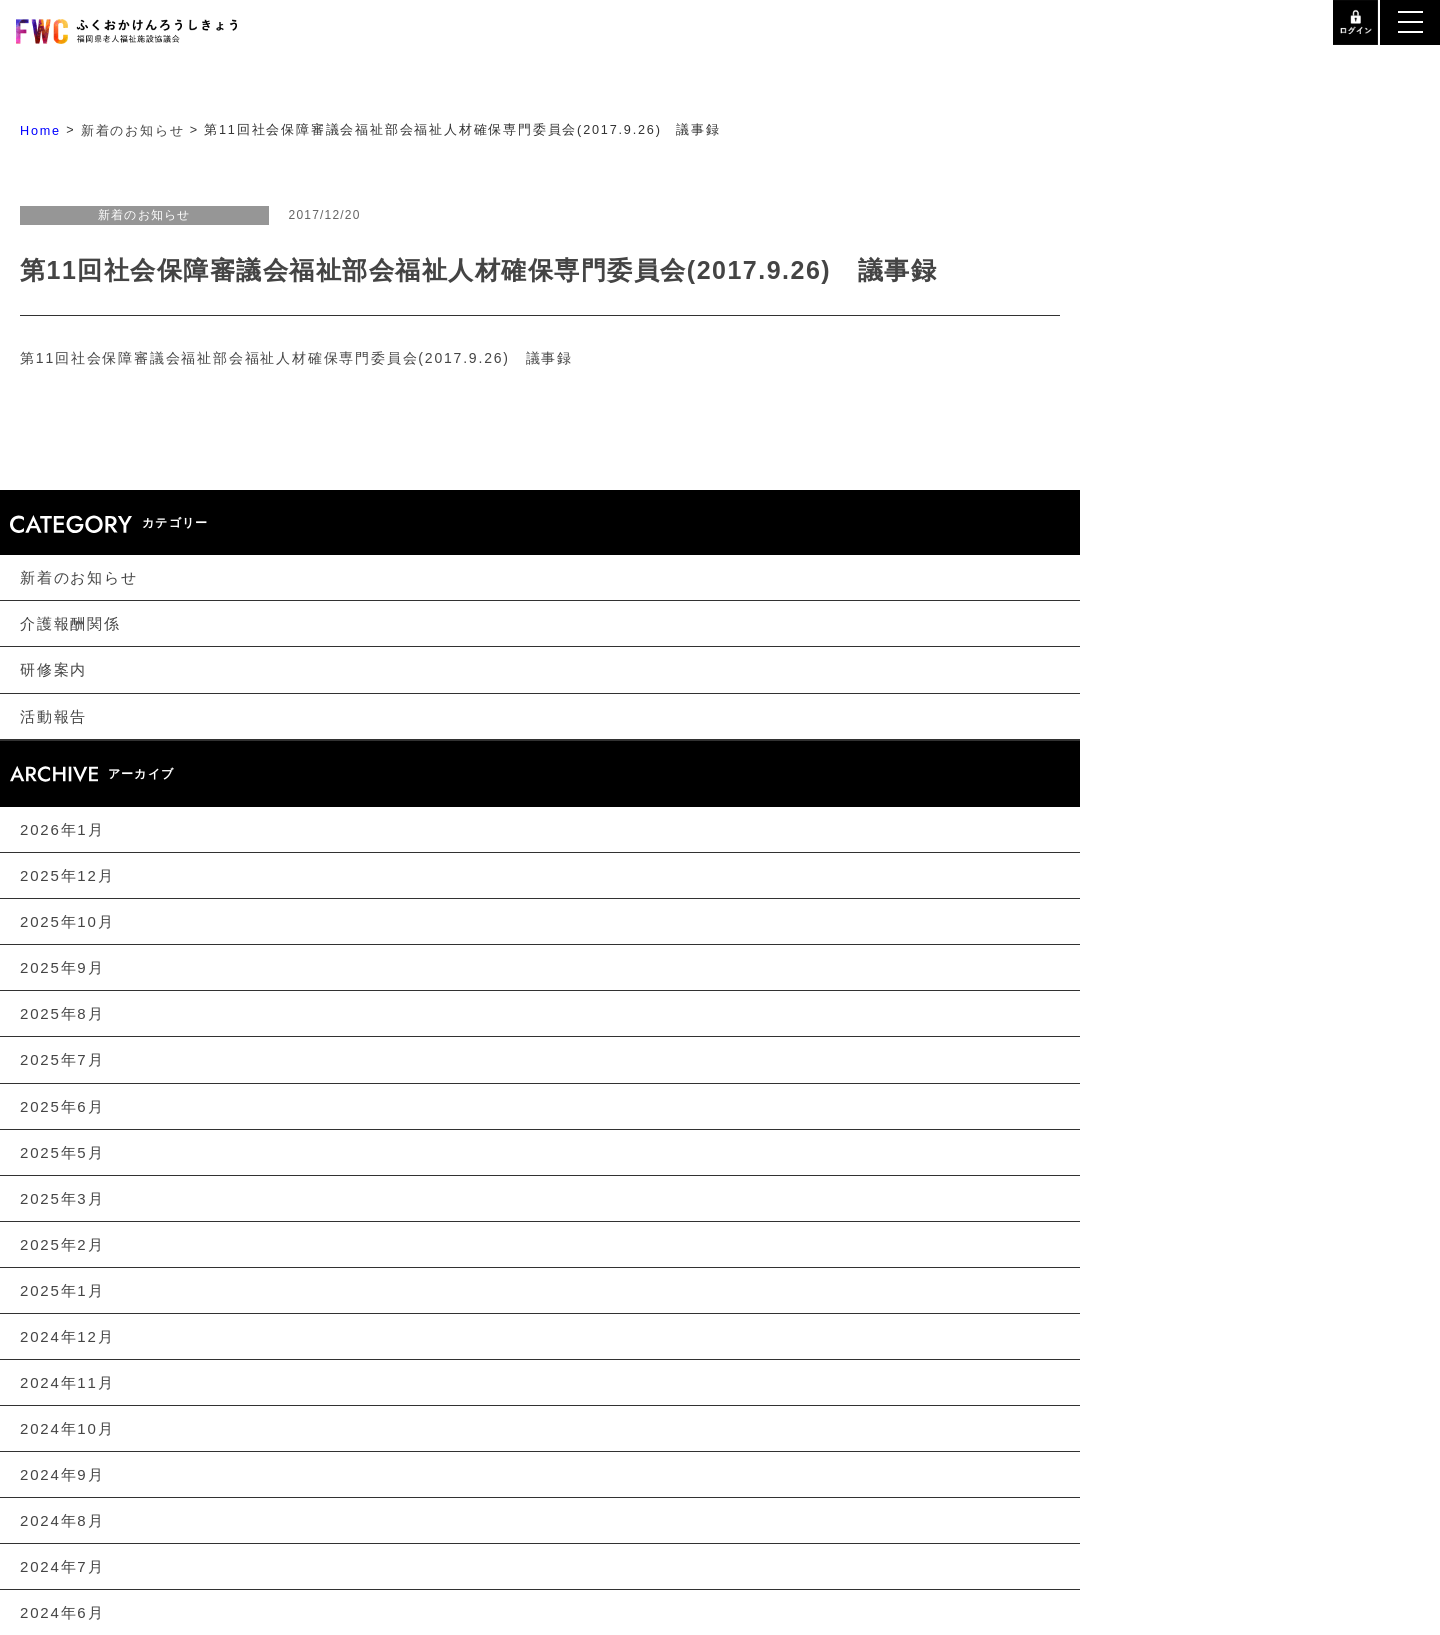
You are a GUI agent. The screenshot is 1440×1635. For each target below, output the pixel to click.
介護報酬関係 (70, 623)
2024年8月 (62, 1520)
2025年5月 (62, 1152)
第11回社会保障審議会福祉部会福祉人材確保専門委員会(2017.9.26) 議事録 (296, 358)
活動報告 (53, 716)
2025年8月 (62, 1013)
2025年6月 (62, 1106)
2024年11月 (67, 1382)
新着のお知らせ (79, 577)
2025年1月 (62, 1290)
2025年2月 (62, 1244)
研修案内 (53, 670)
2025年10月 (67, 921)
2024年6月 (62, 1612)
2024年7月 (62, 1566)
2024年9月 (62, 1474)
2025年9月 (62, 967)
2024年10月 (67, 1428)
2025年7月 (62, 1060)
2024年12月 (67, 1336)
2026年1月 (62, 829)
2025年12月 (67, 875)
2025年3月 (62, 1198)
